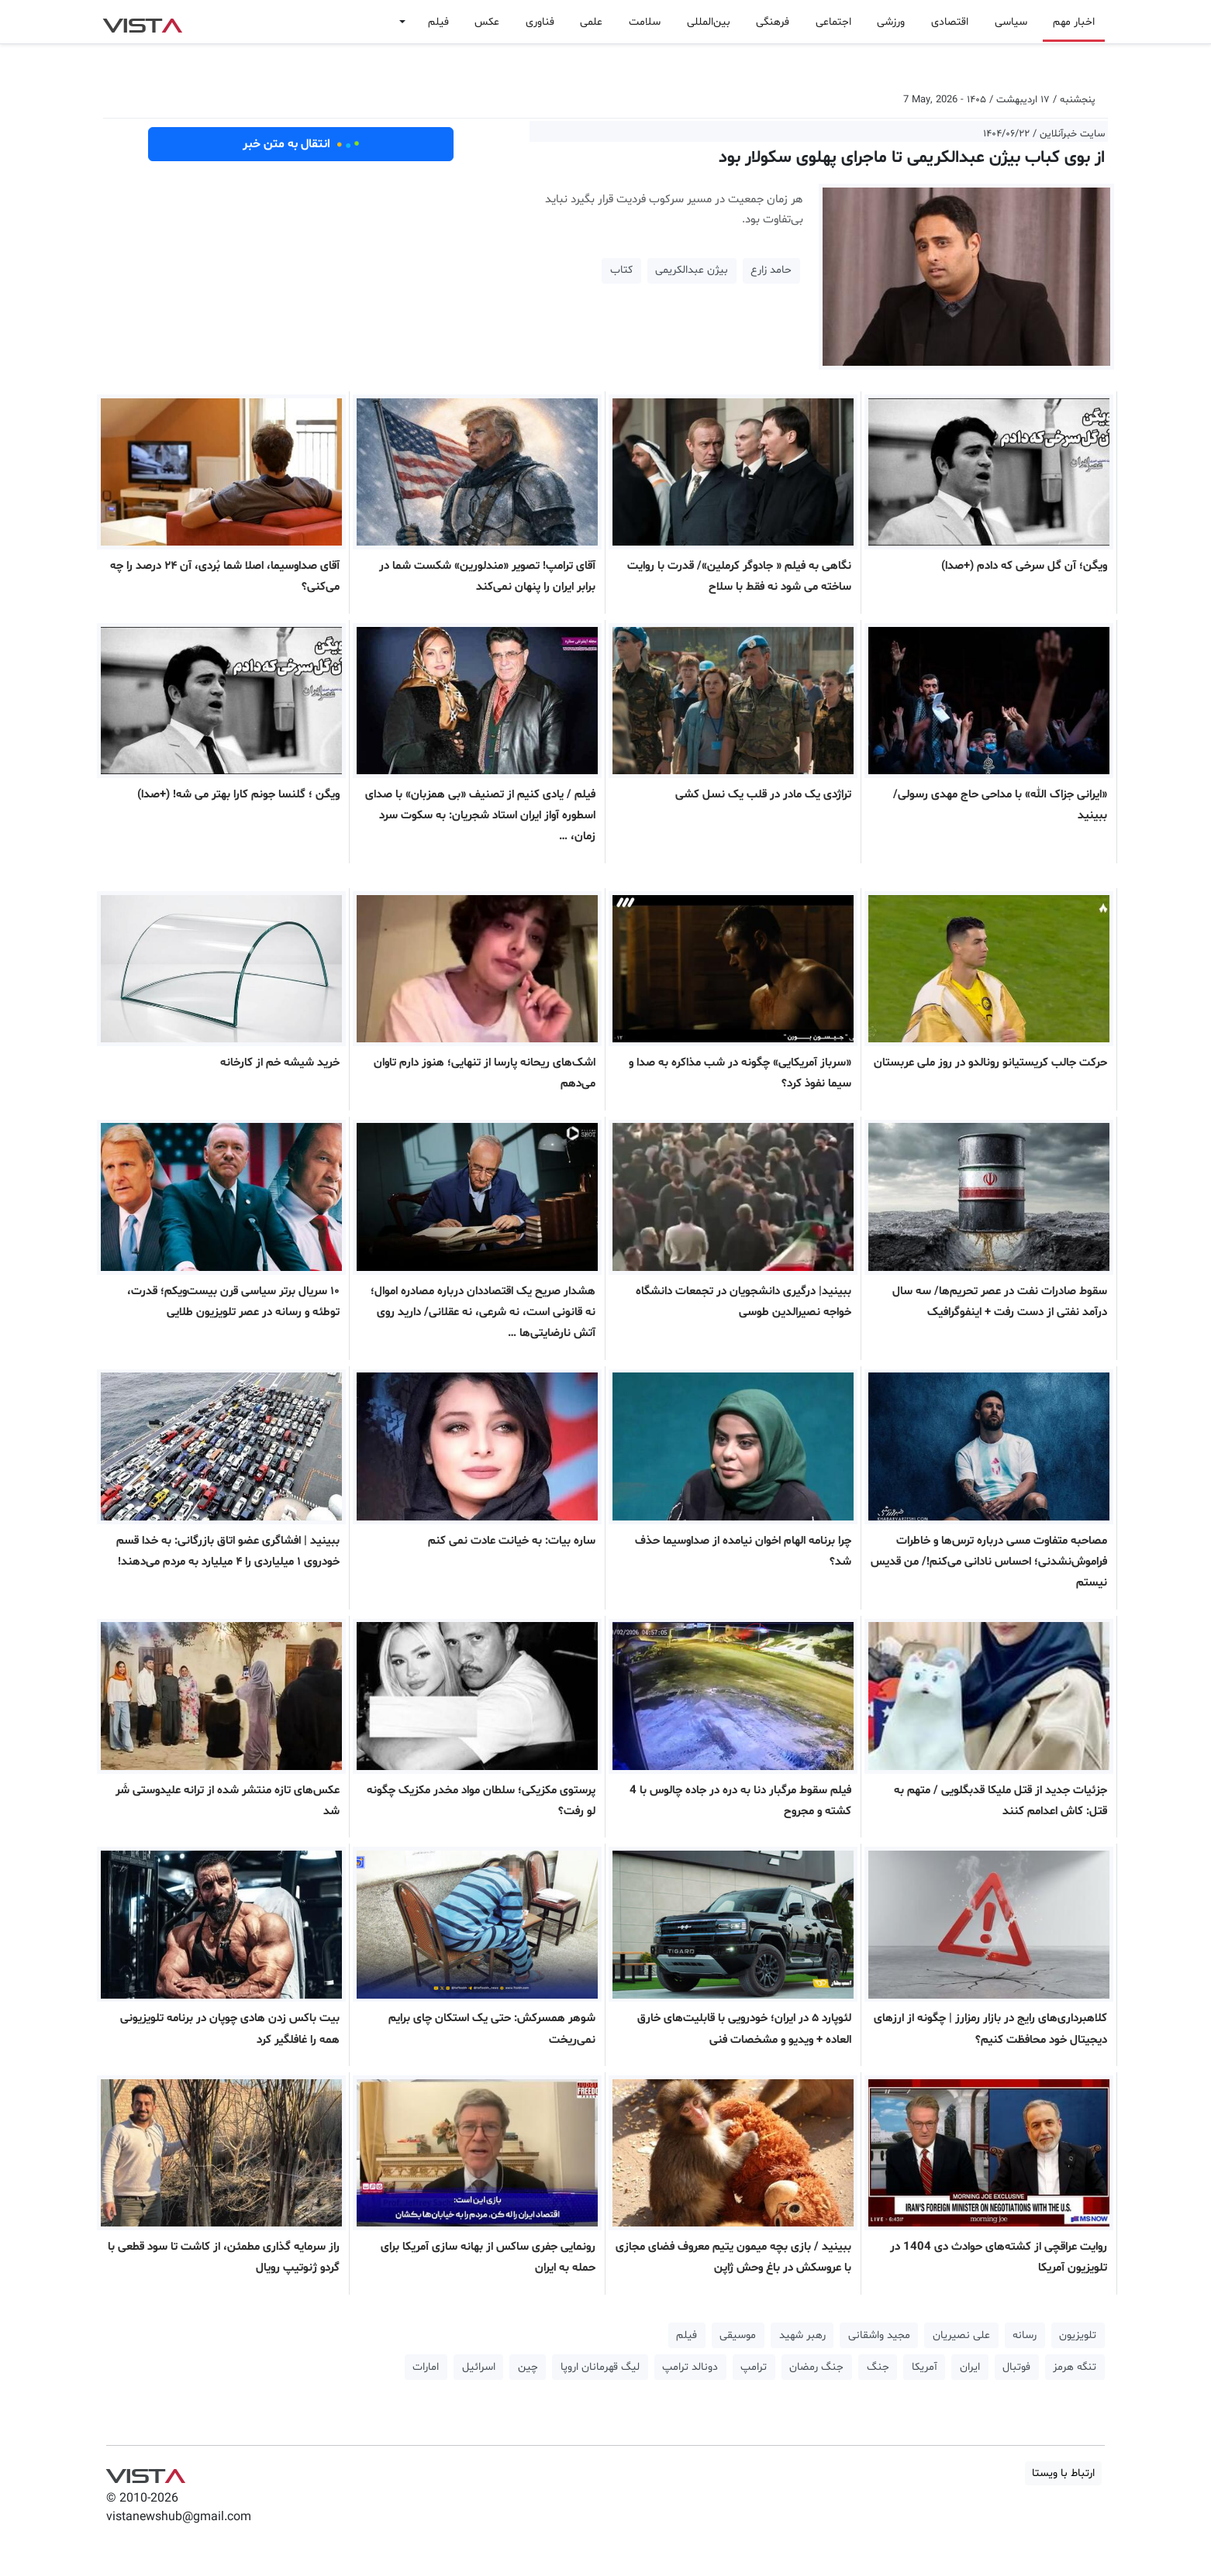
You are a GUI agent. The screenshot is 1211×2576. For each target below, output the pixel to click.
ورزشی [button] (891, 22)
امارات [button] (425, 2367)
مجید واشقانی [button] (879, 2335)
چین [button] (528, 2367)
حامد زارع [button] (771, 270)
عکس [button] (486, 22)
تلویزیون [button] (1077, 2335)
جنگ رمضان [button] (816, 2367)
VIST (142, 22)
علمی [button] (591, 22)
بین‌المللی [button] (708, 22)
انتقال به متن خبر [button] (301, 144)
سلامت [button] (645, 22)
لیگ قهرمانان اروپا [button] (600, 2367)
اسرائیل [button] (478, 2367)
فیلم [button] (438, 22)
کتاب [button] (621, 270)
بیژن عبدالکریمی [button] (691, 270)
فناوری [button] (540, 22)
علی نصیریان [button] (961, 2335)
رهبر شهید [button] (802, 2335)
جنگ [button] (878, 2367)
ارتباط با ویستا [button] (1063, 2473)
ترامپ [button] (753, 2367)
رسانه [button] (1025, 2335)
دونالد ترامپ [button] (690, 2367)
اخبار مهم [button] (1074, 22)
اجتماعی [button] (833, 22)
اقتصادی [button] (949, 22)
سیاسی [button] (1011, 22)
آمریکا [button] (924, 2367)
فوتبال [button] (1016, 2367)
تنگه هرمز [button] (1074, 2367)
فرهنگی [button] (772, 22)
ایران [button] (970, 2367)
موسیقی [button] (737, 2335)
